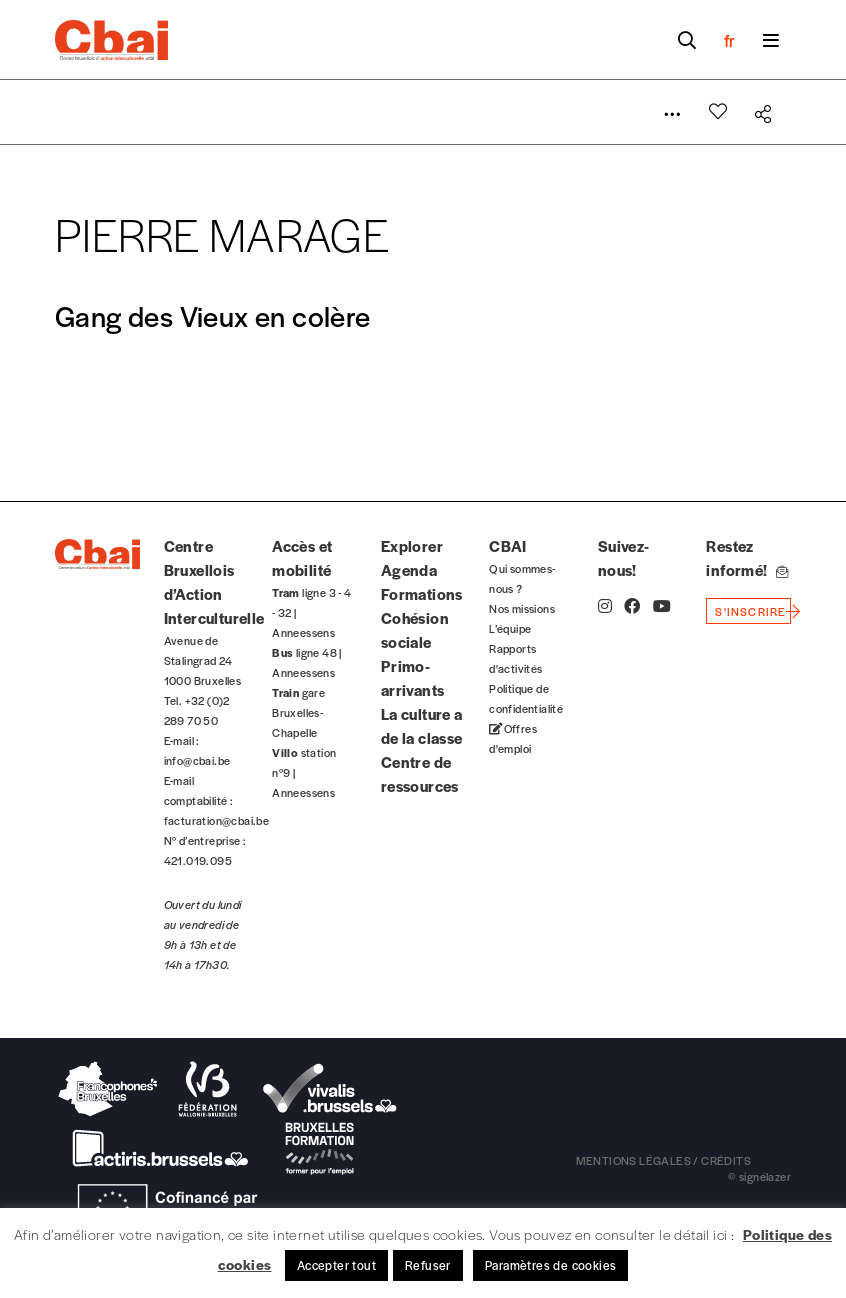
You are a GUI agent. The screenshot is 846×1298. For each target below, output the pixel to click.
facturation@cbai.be (217, 820)
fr (729, 40)
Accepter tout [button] (336, 1265)
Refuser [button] (428, 1265)
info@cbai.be (197, 760)
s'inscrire (750, 611)
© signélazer (759, 1176)
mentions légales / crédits (663, 1160)
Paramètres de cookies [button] (550, 1265)
